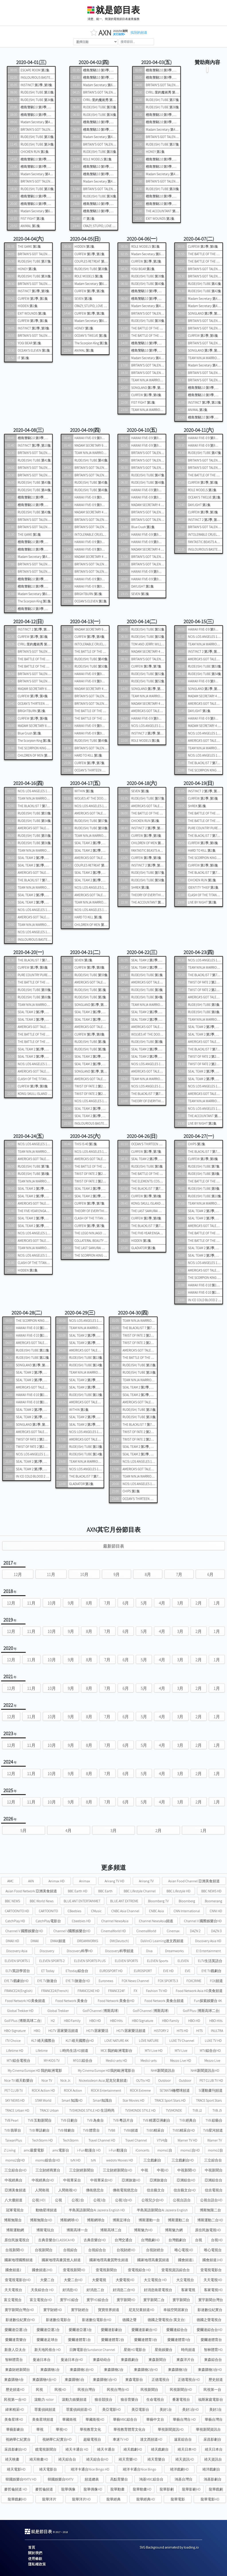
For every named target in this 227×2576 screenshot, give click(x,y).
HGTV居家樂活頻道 (131, 2030)
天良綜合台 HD (42, 2290)
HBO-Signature (15, 2030)
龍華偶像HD (93, 2489)
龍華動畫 (117, 2489)
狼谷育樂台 (129, 2399)
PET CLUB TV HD (211, 2080)
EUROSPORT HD (111, 1971)
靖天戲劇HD (132, 2449)
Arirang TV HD (114, 1881)
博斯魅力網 (174, 2230)
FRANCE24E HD (89, 1990)
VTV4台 (162, 2140)
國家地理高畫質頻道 (153, 2260)
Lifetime (42, 2050)
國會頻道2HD (42, 2270)
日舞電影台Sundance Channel (92, 2349)
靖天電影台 (48, 2469)
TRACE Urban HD (17, 2110)
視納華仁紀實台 (18, 2439)
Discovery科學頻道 (119, 1951)
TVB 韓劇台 (66, 2130)
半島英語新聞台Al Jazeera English (162, 2210)
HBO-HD (194, 2020)
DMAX (35, 1941)
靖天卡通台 (106, 2449)
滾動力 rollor (44, 2399)
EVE (187, 1971)
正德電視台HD (189, 2379)
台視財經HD (126, 2250)
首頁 (31, 2547)
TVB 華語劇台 (39, 2130)
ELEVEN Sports (157, 1961)
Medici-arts (149, 2060)
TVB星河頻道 (213, 2130)
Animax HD (57, 1881)
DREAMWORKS (87, 1941)
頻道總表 (92, 2479)
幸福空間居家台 (175, 2309)
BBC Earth (105, 1891)
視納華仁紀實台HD (57, 2439)
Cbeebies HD (81, 1921)
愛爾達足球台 (47, 2339)
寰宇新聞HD (126, 2300)
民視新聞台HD (181, 2389)
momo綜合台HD (47, 2160)
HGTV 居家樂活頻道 (63, 2030)
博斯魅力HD (143, 2230)
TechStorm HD (42, 2140)
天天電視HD (213, 2280)
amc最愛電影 (34, 2150)
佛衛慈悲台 (95, 2190)
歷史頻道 (216, 2379)
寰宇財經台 (80, 2309)
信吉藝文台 (155, 2190)
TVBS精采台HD (183, 2130)
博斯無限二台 (210, 2210)
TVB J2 (197, 2110)
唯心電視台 (213, 2250)
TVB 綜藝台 (213, 2120)
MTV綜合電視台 (18, 2060)
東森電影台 (134, 2379)
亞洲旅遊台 (158, 2180)
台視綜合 (70, 2250)
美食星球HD (13, 2419)
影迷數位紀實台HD (20, 2319)
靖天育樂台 (156, 2459)
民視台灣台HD (118, 2389)
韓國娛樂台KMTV (60, 2479)
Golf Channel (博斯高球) (101, 2010)
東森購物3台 (178, 2369)
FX (135, 1990)
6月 (210, 1574)
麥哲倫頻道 (44, 2489)
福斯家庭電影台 (210, 2399)
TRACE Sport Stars (209, 2100)
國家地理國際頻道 (18, 2260)
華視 (39, 2429)
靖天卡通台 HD (76, 2449)
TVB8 (111, 2130)
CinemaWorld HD (113, 1931)
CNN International (187, 1911)
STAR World (43, 2100)
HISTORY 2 (161, 2030)
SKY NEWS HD (15, 2100)
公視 (58, 2200)
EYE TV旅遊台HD (78, 1980)
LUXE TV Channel (181, 2040)
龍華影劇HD (191, 2489)
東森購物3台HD (210, 2369)
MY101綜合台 (82, 2060)
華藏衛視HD (95, 2419)
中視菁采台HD (101, 2180)
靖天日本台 (214, 2449)
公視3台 (99, 2200)
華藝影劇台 (15, 2429)
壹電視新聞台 (106, 2270)
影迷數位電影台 (58, 2319)
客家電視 (188, 2290)
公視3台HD (123, 2200)
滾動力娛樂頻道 (74, 2399)
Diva (149, 1951)
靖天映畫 (12, 2459)
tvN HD (75, 2160)
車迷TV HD (121, 2439)
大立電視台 (185, 2280)
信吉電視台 (214, 2190)
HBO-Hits (216, 2020)
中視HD (162, 2170)
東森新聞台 (157, 2359)
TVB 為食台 (95, 2120)
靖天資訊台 (213, 2459)
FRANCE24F (116, 1990)
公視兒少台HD (152, 2200)
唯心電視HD (183, 2250)
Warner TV (214, 2140)
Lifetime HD (14, 2050)
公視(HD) (39, 2200)
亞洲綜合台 (213, 2180)
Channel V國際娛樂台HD (71, 1931)
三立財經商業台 (47, 2170)
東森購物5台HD (105, 2379)
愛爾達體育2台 (112, 2339)
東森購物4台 (14, 2379)
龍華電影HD (210, 2499)
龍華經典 (113, 2499)
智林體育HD (213, 2349)
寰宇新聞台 (181, 2300)
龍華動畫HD (142, 2489)
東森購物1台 (50, 2369)
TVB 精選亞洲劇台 (156, 2120)
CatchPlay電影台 (48, 1921)
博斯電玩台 (45, 2230)
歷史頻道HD (15, 2389)
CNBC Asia (156, 1911)
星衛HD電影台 (135, 2349)
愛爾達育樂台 (15, 2339)
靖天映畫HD (38, 2459)
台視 (198, 2240)
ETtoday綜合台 (77, 1971)
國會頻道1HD (212, 2260)
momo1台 (164, 2150)
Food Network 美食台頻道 (164, 2000)
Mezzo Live (212, 2060)
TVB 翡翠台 (12, 2130)
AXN (31, 1881)
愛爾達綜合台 (177, 2329)
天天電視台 (13, 2290)
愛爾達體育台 (211, 2339)
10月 (84, 1574)
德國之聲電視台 (209, 2319)
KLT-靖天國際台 (43, 2040)
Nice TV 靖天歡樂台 (18, 2080)
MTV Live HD (153, 2050)
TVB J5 (217, 2110)
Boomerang (213, 1901)
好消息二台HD (124, 2290)
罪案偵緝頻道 (45, 2409)
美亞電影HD (111, 2409)
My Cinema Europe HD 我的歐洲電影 (35, 2070)
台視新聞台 (44, 2250)
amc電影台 (60, 2150)
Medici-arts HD (116, 2060)
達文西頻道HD (151, 2439)
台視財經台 (155, 2250)
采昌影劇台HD (15, 2449)
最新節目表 (113, 1546)
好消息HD (70, 2290)
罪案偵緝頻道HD (79, 2409)
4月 (162, 1603)
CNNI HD (216, 1911)
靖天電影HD (16, 2469)
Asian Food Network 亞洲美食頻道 (31, 1891)
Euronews (106, 1980)
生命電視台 (155, 2399)
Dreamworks (174, 1951)
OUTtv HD (143, 2080)
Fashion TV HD (156, 1990)
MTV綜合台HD (210, 2050)
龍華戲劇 (216, 2489)
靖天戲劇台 (160, 2449)
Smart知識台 (102, 2100)
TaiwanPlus (13, 2140)
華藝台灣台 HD (184, 2419)
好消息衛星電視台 (158, 2290)
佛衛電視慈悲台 (125, 2190)
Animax (84, 1881)
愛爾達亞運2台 (48, 2329)
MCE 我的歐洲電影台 (116, 2050)
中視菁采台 (72, 2180)
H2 (53, 2020)
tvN (93, 2160)
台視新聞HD (14, 2250)
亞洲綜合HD (186, 2180)
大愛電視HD (125, 2280)
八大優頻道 (13, 2200)
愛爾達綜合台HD (209, 2329)
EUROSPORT (143, 1971)
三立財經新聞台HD (117, 2170)
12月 (18, 1574)
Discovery (47, 1951)
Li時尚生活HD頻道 (74, 2050)
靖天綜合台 (67, 2459)
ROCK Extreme (140, 2090)
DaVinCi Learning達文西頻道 (162, 1941)
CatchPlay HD (15, 1921)
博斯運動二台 (178, 2220)
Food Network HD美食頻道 (25, 2000)
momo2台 (215, 2150)
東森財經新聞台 (17, 2369)
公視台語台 (182, 2200)
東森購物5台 (74, 2379)
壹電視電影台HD (18, 2280)
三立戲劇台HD (183, 2160)
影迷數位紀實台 (210, 2309)
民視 (39, 2389)
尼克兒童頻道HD (141, 2309)
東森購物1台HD (82, 2369)
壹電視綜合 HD (139, 2270)
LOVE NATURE (149, 2040)
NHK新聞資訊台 (163, 2070)
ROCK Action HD (43, 2090)
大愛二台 (47, 2280)
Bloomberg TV (158, 1901)
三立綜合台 (213, 2160)
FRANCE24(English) (18, 1990)
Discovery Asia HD (208, 1941)
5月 (144, 1603)
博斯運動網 (15, 2230)
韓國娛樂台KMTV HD (21, 2479)
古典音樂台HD (95, 2240)
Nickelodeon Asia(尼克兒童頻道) (103, 2080)
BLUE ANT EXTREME (124, 1901)
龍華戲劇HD (17, 2499)
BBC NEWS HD (211, 1891)
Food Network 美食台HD (116, 2000)
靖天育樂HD (128, 2459)
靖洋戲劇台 (211, 2469)
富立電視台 (13, 2300)
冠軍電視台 (15, 2210)
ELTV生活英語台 (210, 1961)
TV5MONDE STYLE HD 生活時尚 (92, 2110)
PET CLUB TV (13, 2090)
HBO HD (95, 2020)
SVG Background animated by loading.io (169, 2547)
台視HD (217, 2240)
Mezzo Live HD (180, 2060)
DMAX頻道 (58, 1941)
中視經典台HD (43, 2180)
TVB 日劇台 (69, 2120)
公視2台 (78, 2200)
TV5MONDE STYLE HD (140, 2110)
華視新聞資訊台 (208, 2429)
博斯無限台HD (41, 2220)
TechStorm (70, 2140)
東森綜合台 (213, 2359)
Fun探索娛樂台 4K (208, 2000)
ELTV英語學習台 (18, 1971)
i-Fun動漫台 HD (89, 2150)
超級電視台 (92, 2439)
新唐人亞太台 (15, 2349)
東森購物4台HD (44, 2379)
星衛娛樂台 (163, 2349)
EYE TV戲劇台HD (16, 1980)
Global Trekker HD (20, 2010)
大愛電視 (99, 2280)
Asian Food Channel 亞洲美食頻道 (194, 1881)
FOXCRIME (193, 1980)
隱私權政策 (37, 2564)
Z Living (10, 2150)
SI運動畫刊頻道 (211, 2090)
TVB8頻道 (131, 2130)
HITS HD (182, 2030)
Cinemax (173, 1931)
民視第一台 (212, 2389)
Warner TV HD (187, 2140)
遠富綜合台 (183, 2439)
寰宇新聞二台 (153, 2300)
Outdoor (164, 2080)
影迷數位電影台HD (96, 2319)
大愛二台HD (73, 2280)
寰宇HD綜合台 (97, 2300)
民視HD (60, 2389)
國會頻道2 (13, 2270)
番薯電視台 (181, 2399)
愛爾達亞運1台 (16, 2329)
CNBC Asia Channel (125, 1911)
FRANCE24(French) (55, 1990)
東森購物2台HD (146, 2369)
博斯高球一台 (77, 2230)
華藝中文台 (155, 2419)
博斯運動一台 (149, 2220)
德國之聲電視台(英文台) (166, 2319)
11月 (51, 1574)
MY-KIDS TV (52, 2060)
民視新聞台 (149, 2389)
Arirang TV (146, 1881)
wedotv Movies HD (119, 2160)
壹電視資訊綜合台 (175, 2270)
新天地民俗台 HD (47, 2349)
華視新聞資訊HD (171, 2429)
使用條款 (35, 2558)
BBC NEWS (12, 1901)
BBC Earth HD (77, 1891)
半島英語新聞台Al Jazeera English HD (97, 2210)
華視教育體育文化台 (129, 2429)
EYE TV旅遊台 (47, 1980)
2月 (199, 1603)
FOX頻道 (216, 1980)
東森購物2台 (113, 2369)
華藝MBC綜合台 (125, 2419)
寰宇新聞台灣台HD (19, 2309)
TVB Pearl (11, 2120)
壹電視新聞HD (74, 2270)
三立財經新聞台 (81, 2170)
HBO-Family (170, 2020)
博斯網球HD (69, 2220)
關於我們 (35, 2553)
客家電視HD (213, 2290)
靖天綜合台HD (97, 2459)
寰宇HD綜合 (69, 2300)
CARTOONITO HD (17, 1911)
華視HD (61, 2429)
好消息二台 (95, 2290)
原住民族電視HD (208, 2230)
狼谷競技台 (103, 2399)
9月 (117, 1574)
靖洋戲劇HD (179, 2469)
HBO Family (72, 2020)
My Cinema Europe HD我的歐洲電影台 (106, 2070)
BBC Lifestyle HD (178, 1891)
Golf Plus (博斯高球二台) (201, 2010)
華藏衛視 (69, 2419)
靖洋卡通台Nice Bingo (139, 2469)
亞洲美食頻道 (15, 2190)
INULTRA (217, 2030)
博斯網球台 (96, 2220)
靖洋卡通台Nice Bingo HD (90, 2469)
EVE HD (168, 1971)
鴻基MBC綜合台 (151, 2479)
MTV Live (181, 2050)
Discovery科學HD (80, 1951)
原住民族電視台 (16, 2240)
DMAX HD (12, 1941)
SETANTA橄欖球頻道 (175, 2090)
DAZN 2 (195, 1931)
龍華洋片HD (81, 2499)
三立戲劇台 (152, 2160)
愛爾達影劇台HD (144, 2329)
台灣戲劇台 (177, 2240)
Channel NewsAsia (114, 1921)
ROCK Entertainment (106, 2090)
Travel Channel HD (101, 2140)
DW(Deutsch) (119, 1941)
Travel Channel (136, 2140)
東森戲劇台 (130, 2359)
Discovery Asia (16, 1951)
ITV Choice (13, 2040)
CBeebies (74, 1911)
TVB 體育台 (91, 2130)
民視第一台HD (15, 2399)
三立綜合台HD (15, 2170)
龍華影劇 (167, 2489)
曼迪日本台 (42, 2359)
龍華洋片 (49, 2499)
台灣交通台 (123, 2240)
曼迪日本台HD (72, 2359)
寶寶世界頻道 (108, 2309)
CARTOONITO (48, 1911)
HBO (37, 2030)
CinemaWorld (146, 1931)
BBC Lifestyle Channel (140, 1891)
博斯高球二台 (110, 2230)
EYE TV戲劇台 (211, 1971)
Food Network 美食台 (71, 2000)
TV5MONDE (174, 2110)
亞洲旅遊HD (131, 2180)
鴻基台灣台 (183, 2479)
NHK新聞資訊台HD (205, 2070)
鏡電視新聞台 (46, 2449)
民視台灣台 (86, 2389)
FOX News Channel (135, 1980)
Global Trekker (58, 2010)
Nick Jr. (65, 2080)
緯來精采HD (14, 2409)
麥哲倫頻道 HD (15, 2489)
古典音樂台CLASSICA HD (56, 2240)
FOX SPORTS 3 (168, 1980)
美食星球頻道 (42, 2419)
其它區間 (117, 34)
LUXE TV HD (213, 2040)
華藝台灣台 (214, 2419)
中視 (144, 2170)
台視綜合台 (97, 2250)
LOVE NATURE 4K (116, 2040)
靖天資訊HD (184, 2459)
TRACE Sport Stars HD (170, 2100)
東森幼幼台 (102, 2359)
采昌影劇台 (212, 2439)
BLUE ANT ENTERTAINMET (82, 1901)
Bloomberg (187, 1901)
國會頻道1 (186, 2260)
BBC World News (42, 1901)
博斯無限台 (13, 2220)
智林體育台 (14, 2359)
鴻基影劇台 (212, 2479)
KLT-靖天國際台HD (80, 2040)
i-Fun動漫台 (118, 2150)
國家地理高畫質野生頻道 (108, 2260)
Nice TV (46, 2080)
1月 (217, 1603)
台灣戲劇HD (150, 2240)
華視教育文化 (90, 2429)
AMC (10, 1881)
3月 (180, 1603)
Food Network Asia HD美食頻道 (199, 1990)
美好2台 (215, 2409)
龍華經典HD (145, 2499)
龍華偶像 (68, 2489)
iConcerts (142, 2150)
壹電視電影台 (211, 2270)
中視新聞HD (186, 2170)
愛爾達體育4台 (178, 2339)
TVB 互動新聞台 (40, 2120)
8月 (148, 1574)
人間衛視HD (67, 2190)
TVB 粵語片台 (123, 2120)
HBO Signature (142, 2020)
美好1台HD (190, 2409)
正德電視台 (160, 2379)
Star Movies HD (133, 2100)
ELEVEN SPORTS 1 (17, 1961)
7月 (179, 1574)
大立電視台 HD (155, 2280)
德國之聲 (129, 2319)
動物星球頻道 (46, 2210)
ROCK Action (73, 2090)
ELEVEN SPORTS (126, 1961)
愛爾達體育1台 (79, 2339)
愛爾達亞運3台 (80, 2329)
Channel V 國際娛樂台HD (203, 1921)
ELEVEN (183, 1961)
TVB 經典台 (187, 2120)
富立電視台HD (41, 2300)
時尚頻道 (188, 2349)
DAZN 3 (216, 1931)
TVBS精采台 (155, 2130)
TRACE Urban (49, 2110)
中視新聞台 (214, 2170)
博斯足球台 (121, 2220)
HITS (199, 2030)
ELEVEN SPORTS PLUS (90, 1961)
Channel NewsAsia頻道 (156, 1921)
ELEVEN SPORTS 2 (52, 1961)
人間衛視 (42, 2190)
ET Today (47, 1971)
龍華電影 (178, 2499)
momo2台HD (15, 2160)
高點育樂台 (119, 2479)
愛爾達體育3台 (145, 2339)
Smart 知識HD (72, 2100)
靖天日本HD (187, 2449)
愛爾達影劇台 (111, 2329)
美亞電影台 (140, 2409)
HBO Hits (116, 2020)
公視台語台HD (211, 2200)
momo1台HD (190, 2150)
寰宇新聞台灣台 (210, 2300)
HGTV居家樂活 (97, 2030)
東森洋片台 (185, 2359)
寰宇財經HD (52, 2309)
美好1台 (166, 2409)
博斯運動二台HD (210, 2220)
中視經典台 (13, 2180)
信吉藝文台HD (185, 2190)
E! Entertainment (208, 1951)
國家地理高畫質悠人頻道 (61, 2260)
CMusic (96, 1911)
